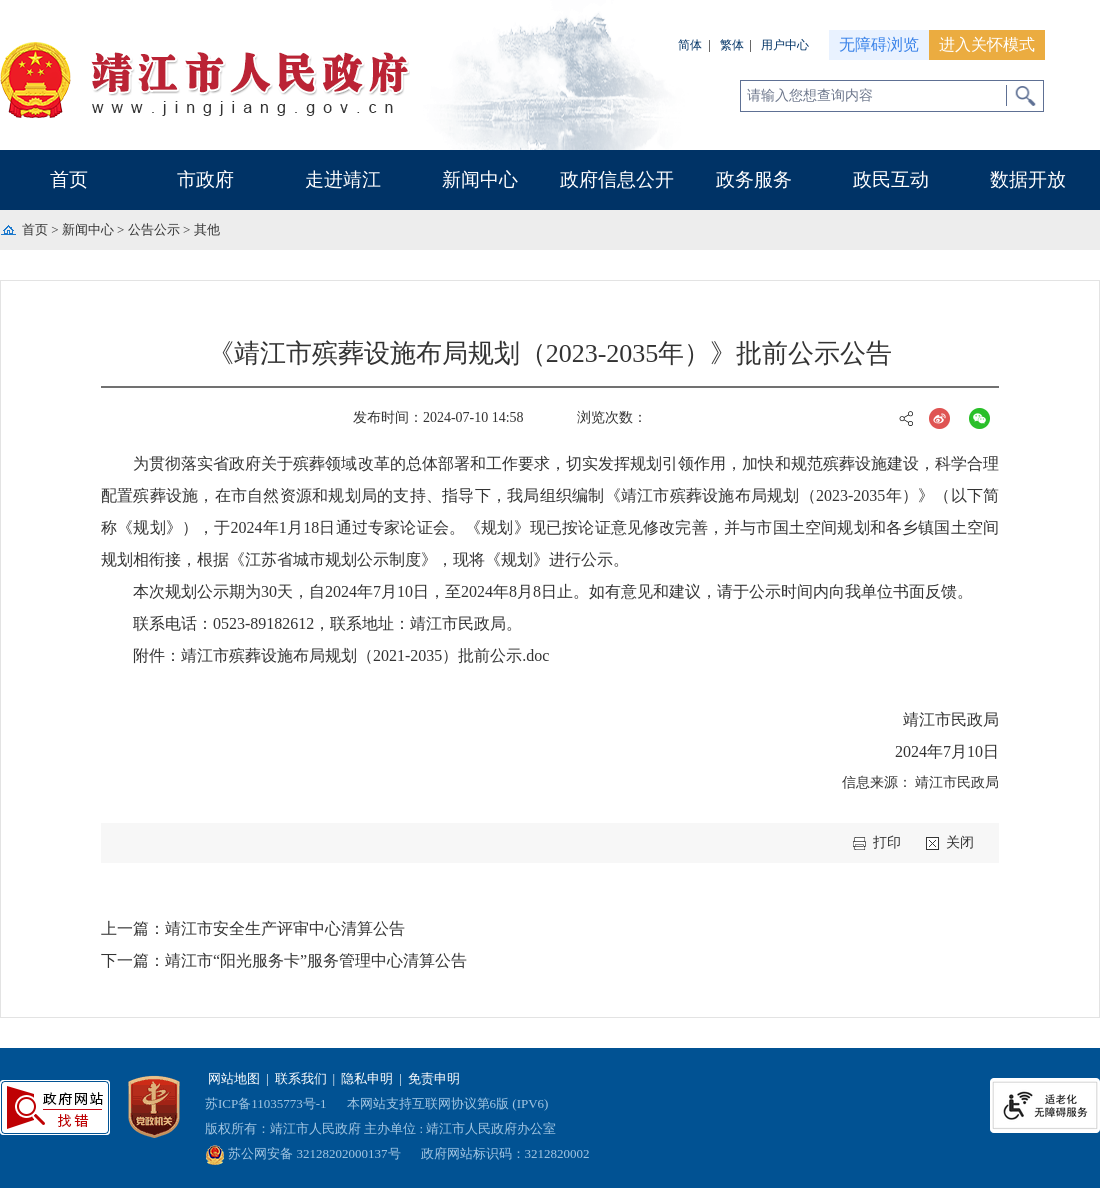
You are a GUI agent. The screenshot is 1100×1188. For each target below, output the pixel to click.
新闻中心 (480, 179)
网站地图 (234, 1078)
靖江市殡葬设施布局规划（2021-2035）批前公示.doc (365, 655)
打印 (887, 842)
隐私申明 (367, 1078)
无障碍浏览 (879, 44)
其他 (207, 229)
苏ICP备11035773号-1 (266, 1103)
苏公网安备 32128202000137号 (303, 1153)
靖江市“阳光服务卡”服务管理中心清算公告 (316, 960)
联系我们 (301, 1078)
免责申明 (434, 1078)
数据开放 (1028, 179)
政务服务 (754, 179)
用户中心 (785, 45)
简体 (690, 45)
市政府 (205, 179)
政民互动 (891, 179)
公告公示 (154, 229)
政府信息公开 (617, 179)
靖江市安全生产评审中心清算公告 (285, 928)
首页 (69, 179)
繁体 (732, 45)
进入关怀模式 (987, 44)
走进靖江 (343, 179)
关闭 (960, 842)
